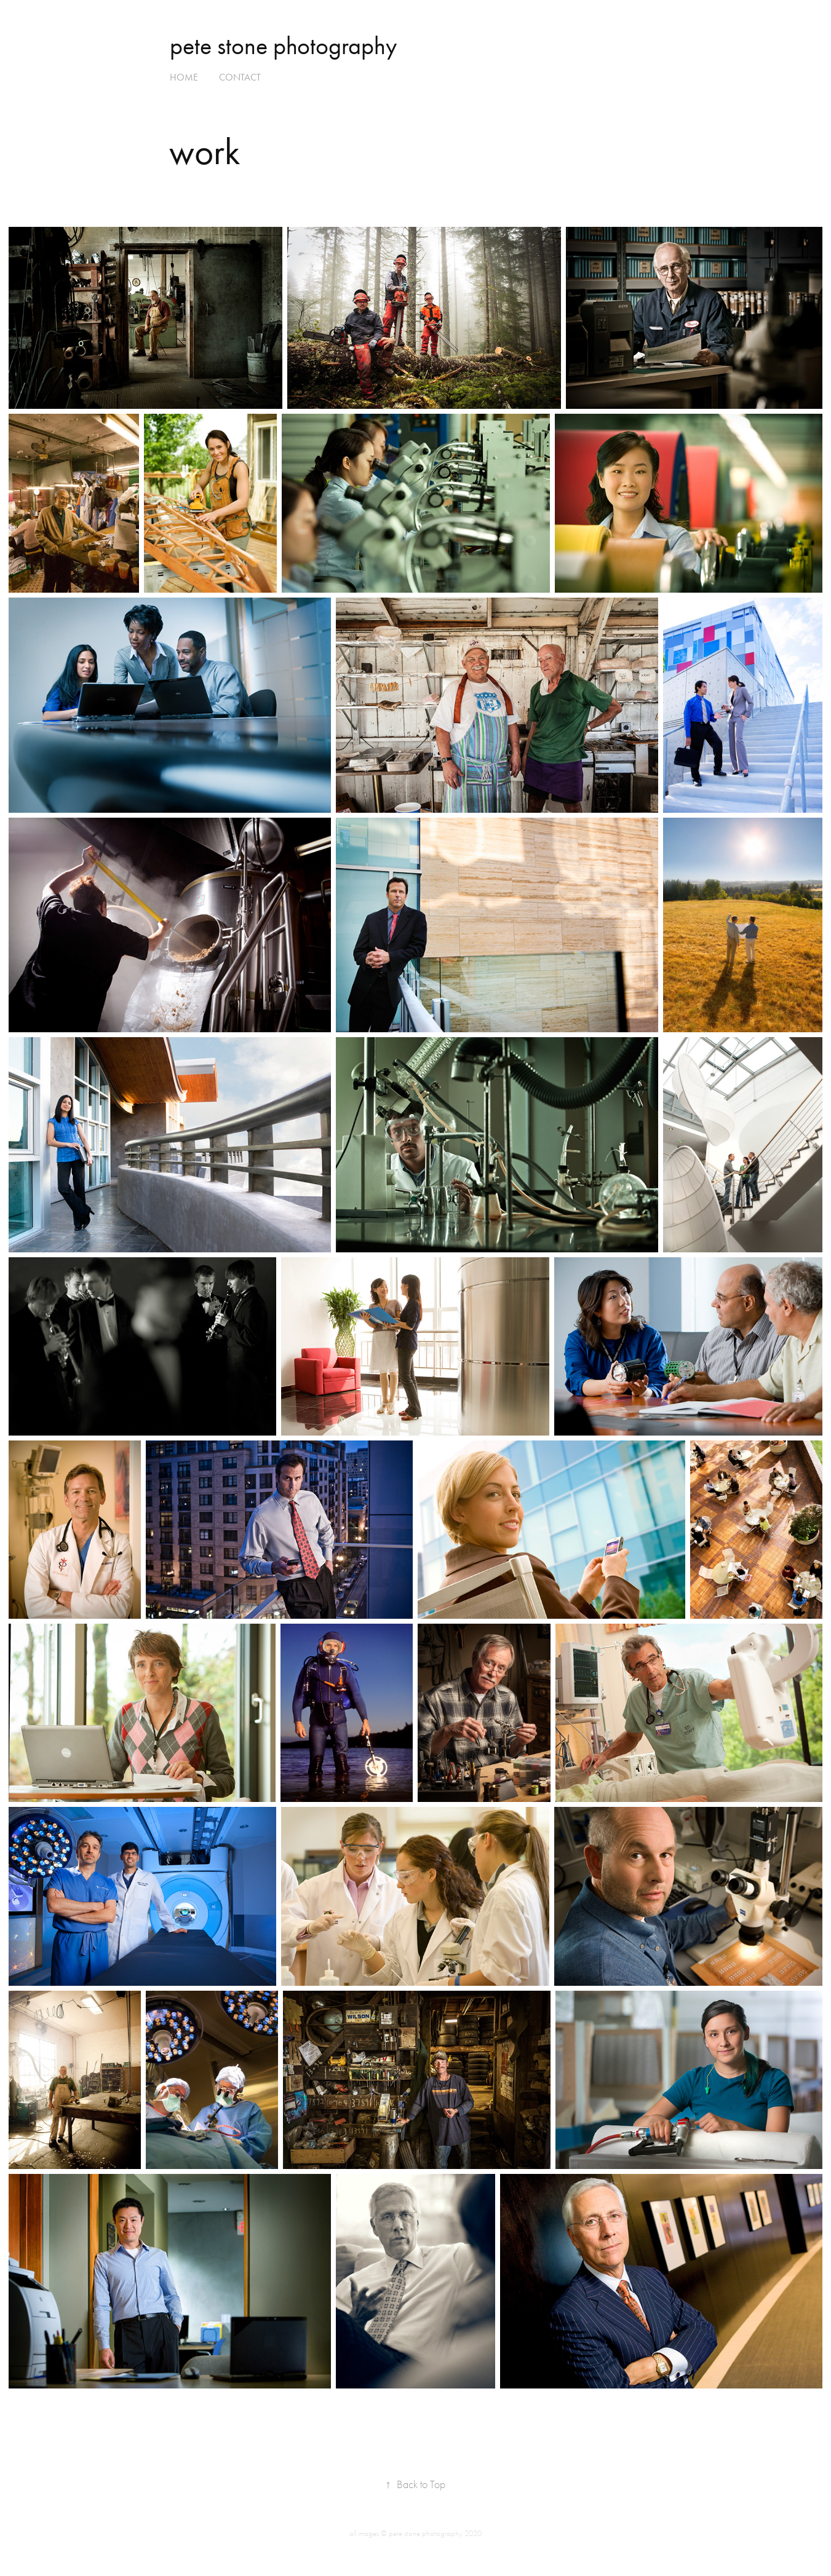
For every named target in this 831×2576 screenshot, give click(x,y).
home (184, 77)
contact (240, 77)
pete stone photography (283, 45)
